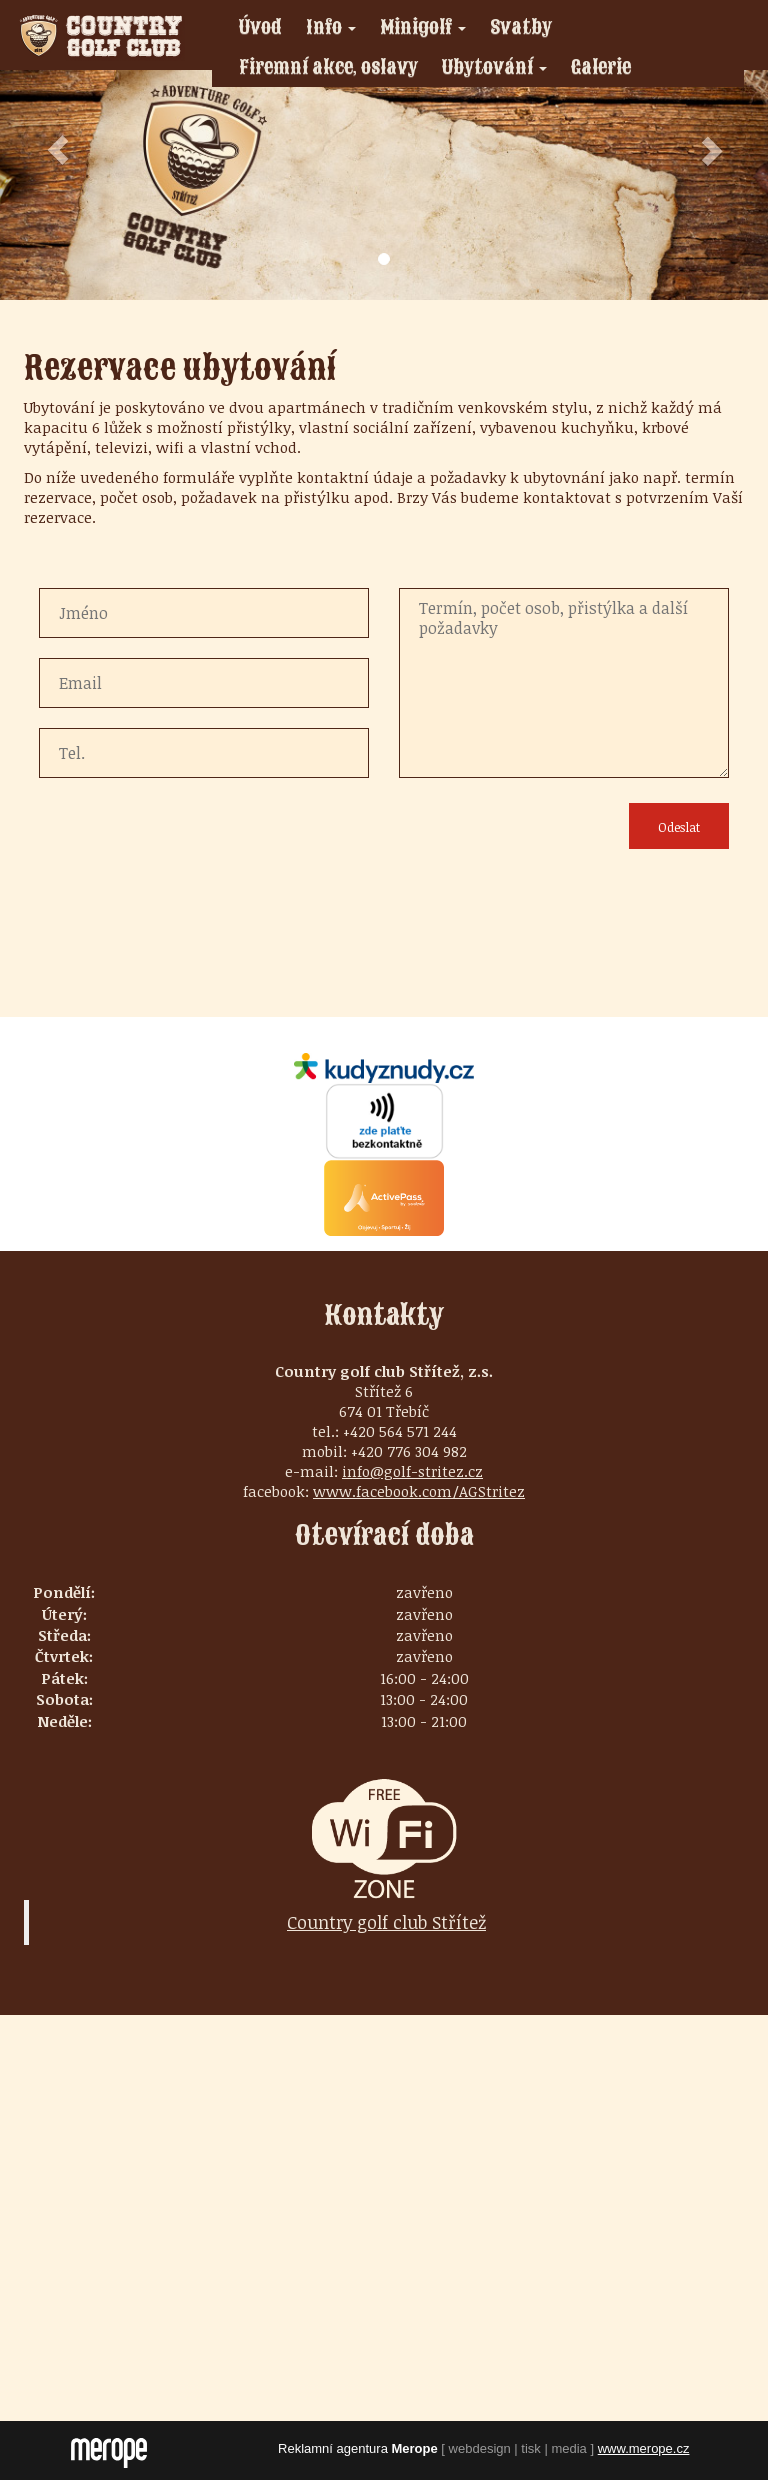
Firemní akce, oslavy (328, 66)
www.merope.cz (644, 2448)
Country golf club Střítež (386, 1922)
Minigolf (428, 30)
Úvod (260, 26)
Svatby (521, 26)
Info (336, 30)
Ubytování (500, 70)
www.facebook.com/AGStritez (419, 1491)
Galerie (601, 66)
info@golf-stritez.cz (412, 1471)
